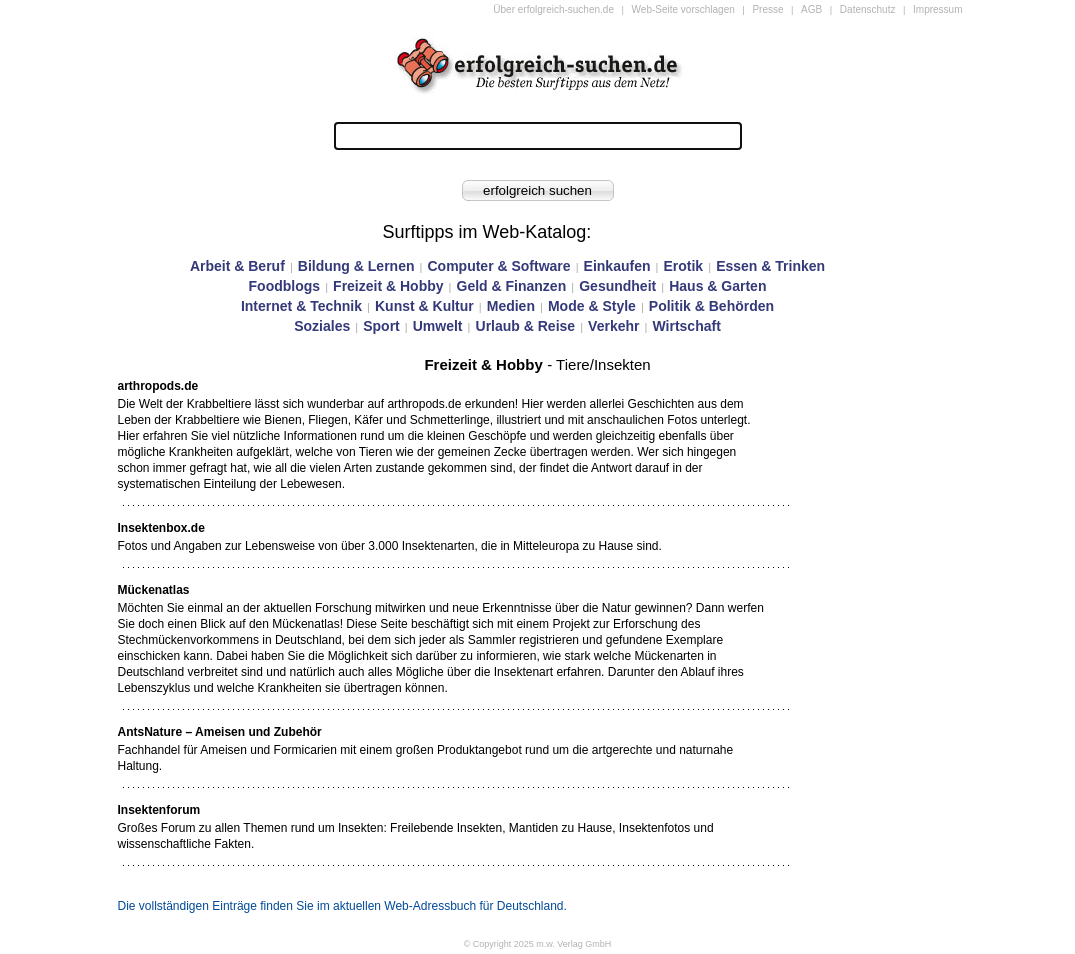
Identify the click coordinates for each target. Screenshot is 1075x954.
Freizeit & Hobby (388, 286)
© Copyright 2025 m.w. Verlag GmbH (538, 944)
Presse (767, 9)
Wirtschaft (686, 326)
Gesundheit (617, 286)
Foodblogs (285, 286)
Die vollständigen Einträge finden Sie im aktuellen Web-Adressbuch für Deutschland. (342, 906)
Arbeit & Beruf (237, 266)
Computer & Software (498, 266)
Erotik (683, 266)
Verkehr (613, 326)
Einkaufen (617, 266)
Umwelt (438, 326)
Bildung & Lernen (356, 266)
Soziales (322, 326)
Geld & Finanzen (512, 286)
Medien (511, 306)
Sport (381, 326)
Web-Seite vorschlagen (683, 9)
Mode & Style (592, 306)
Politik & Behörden (711, 306)
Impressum (937, 9)
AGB (811, 9)
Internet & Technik (301, 306)
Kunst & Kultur (424, 306)
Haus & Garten (717, 286)
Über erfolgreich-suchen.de (553, 9)
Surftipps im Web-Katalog (485, 232)
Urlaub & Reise (526, 326)
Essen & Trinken (770, 266)
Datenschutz (868, 9)
